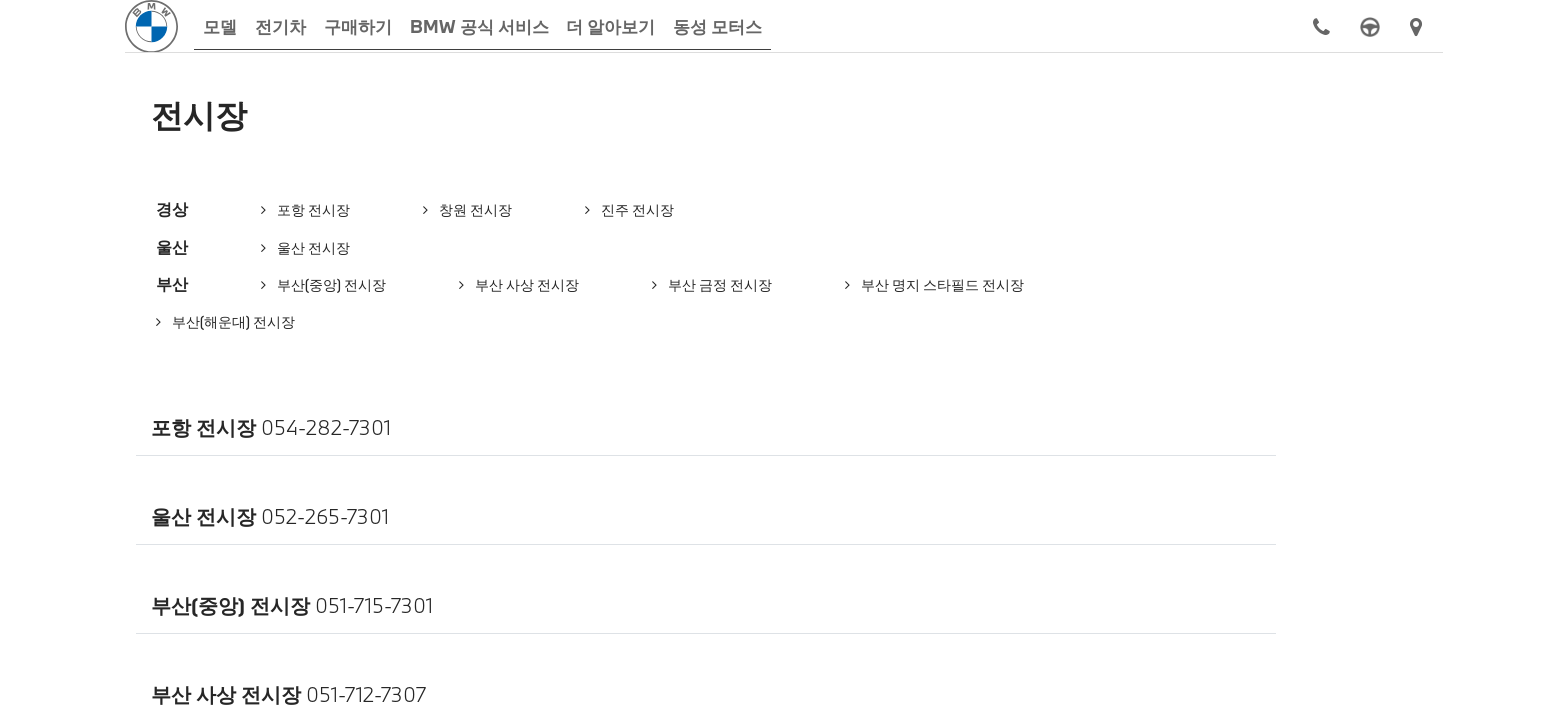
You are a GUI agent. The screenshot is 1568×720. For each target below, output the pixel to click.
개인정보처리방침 (768, 458)
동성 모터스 (132, 458)
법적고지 (1105, 458)
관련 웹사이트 (1428, 458)
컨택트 (439, 458)
